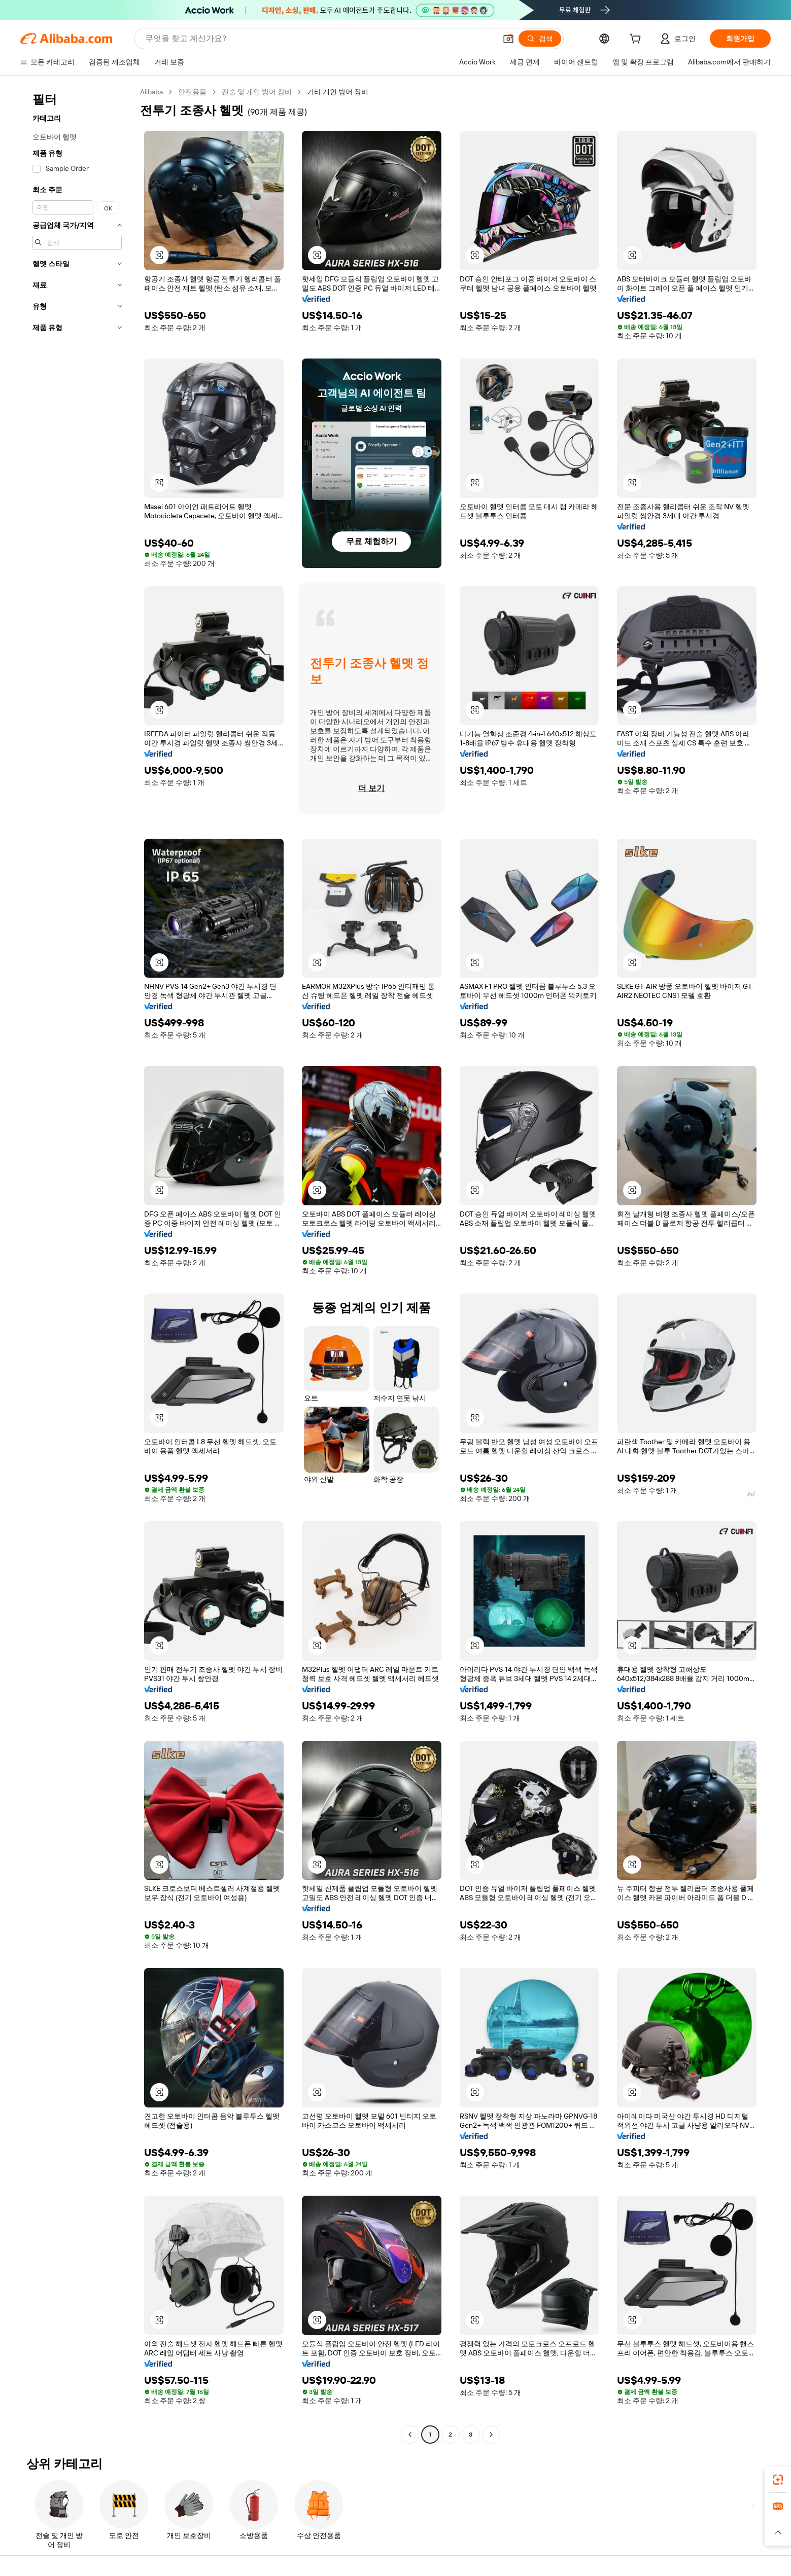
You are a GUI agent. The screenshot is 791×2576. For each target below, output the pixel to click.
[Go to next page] (491, 2434)
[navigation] (77, 1264)
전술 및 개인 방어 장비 (257, 92)
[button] (508, 38)
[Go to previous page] (410, 2434)
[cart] (637, 40)
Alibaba (151, 92)
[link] (778, 2479)
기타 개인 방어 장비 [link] (337, 92)
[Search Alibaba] (319, 38)
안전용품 (192, 92)
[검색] (540, 38)
